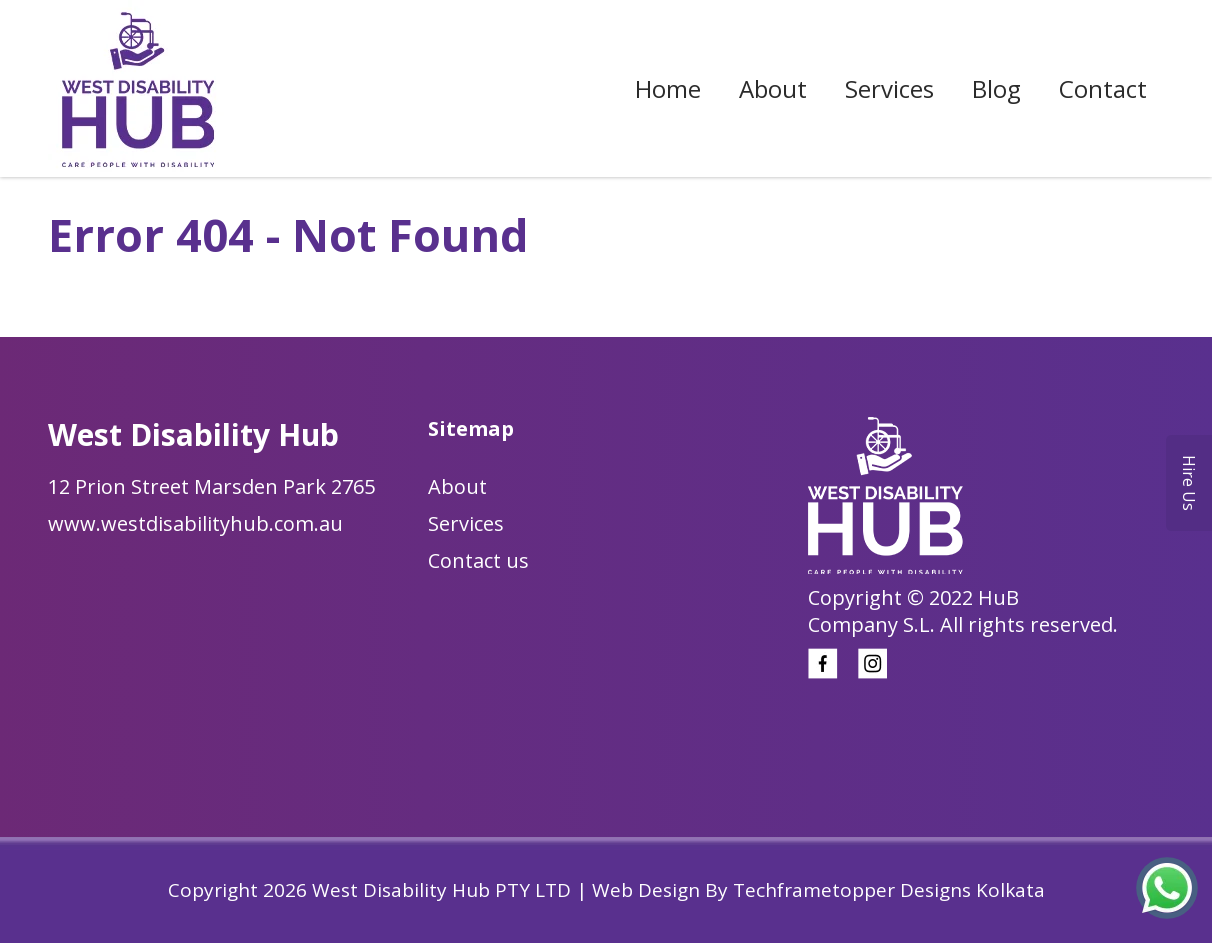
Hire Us (1189, 483)
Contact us (478, 560)
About (773, 88)
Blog (996, 88)
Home (668, 88)
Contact (1103, 88)
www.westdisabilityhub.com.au (195, 523)
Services (889, 88)
